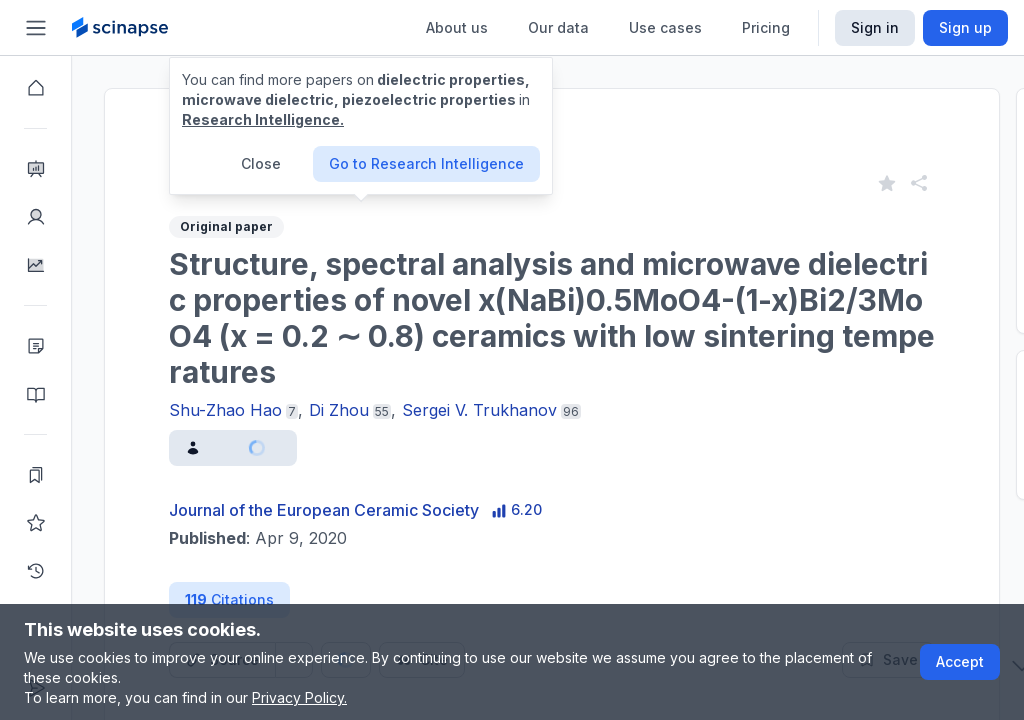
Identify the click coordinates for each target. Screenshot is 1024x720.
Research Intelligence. (263, 119)
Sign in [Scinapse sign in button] (875, 27)
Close (261, 163)
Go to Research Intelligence (426, 163)
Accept (960, 661)
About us (457, 27)
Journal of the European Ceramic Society (324, 510)
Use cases (665, 27)
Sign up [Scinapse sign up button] (965, 27)
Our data (558, 27)
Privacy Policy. (299, 697)
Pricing (766, 27)
